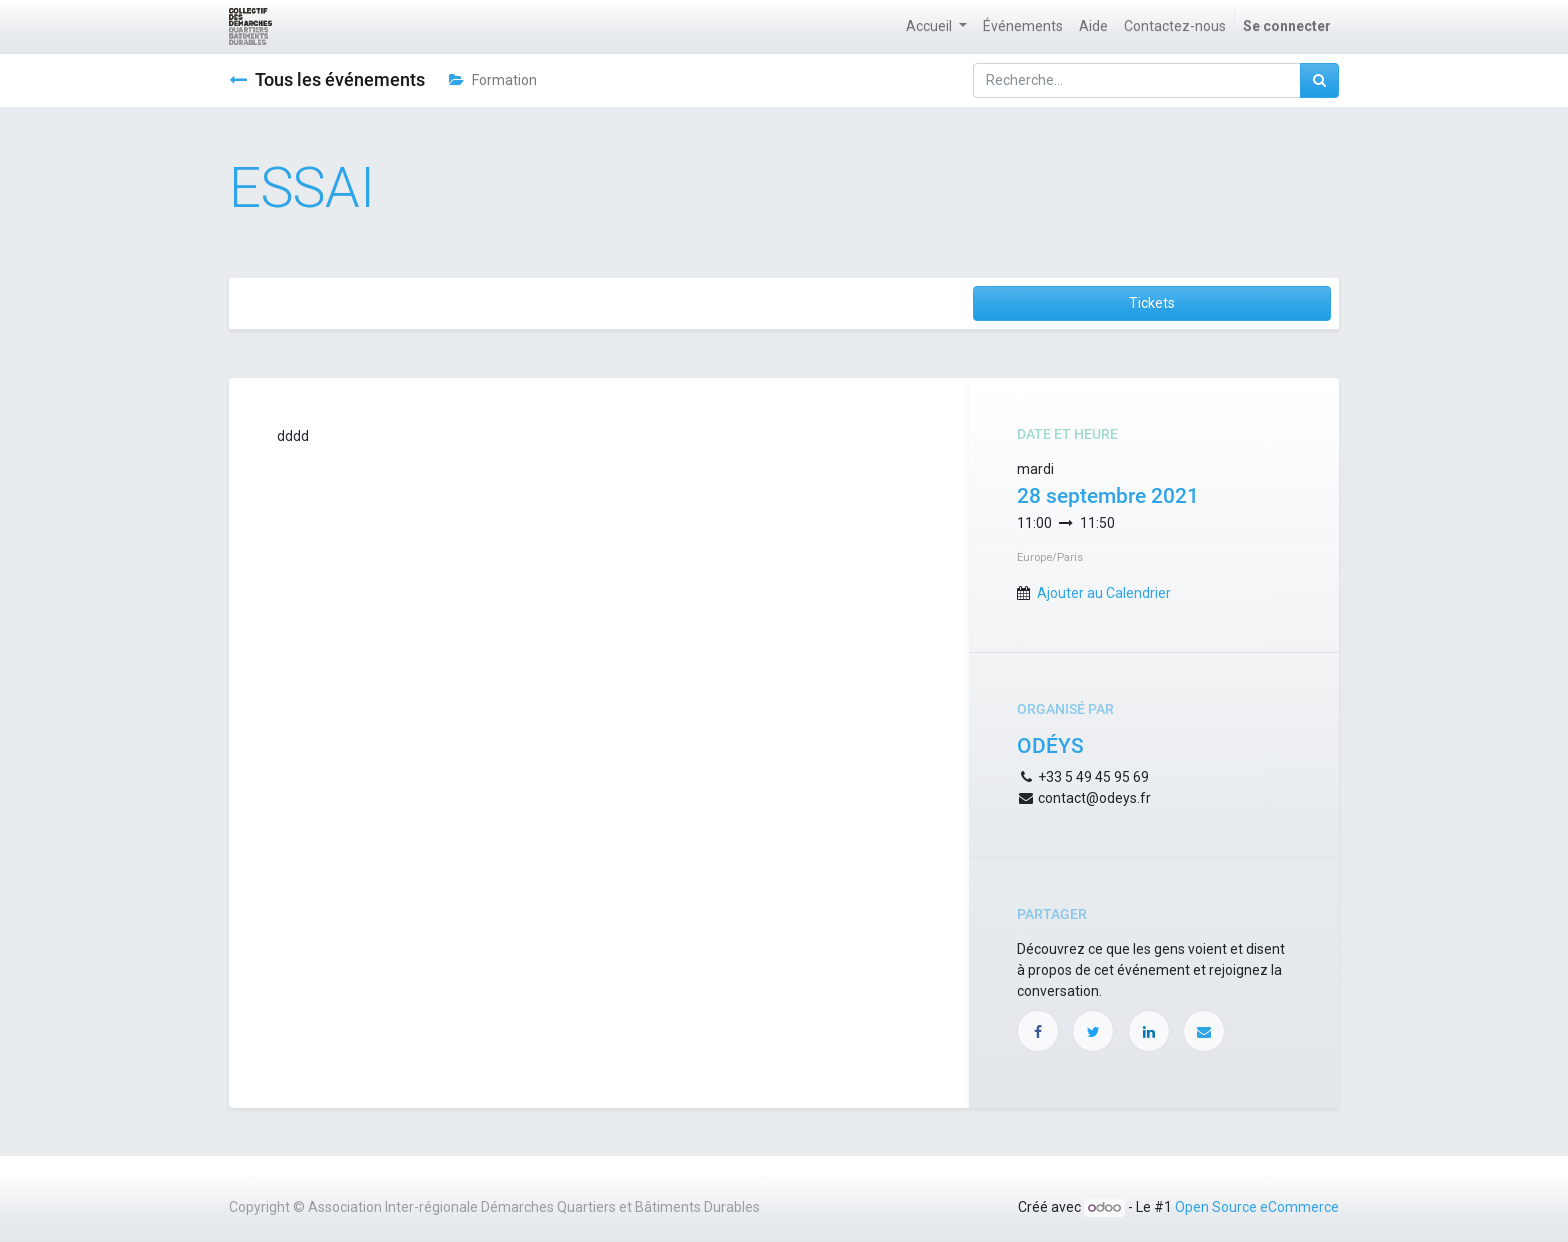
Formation (493, 80)
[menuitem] (1023, 26)
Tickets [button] (1152, 303)
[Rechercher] (1319, 80)
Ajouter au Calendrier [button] (1104, 593)
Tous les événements (327, 80)
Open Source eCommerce (1257, 1207)
